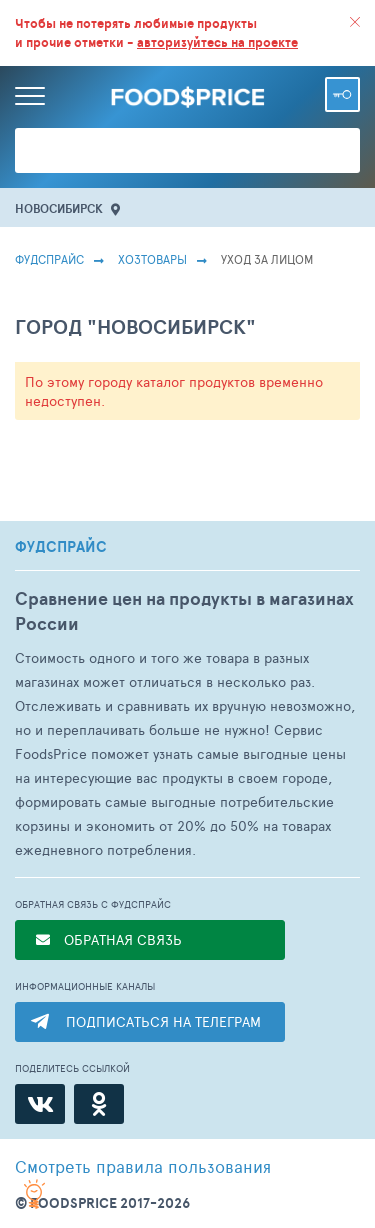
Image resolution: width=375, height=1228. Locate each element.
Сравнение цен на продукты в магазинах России (184, 611)
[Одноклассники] (99, 1104)
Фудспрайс (49, 259)
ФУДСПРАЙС (61, 547)
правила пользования (143, 1166)
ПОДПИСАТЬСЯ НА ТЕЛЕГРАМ (163, 1021)
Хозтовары (152, 259)
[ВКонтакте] (40, 1104)
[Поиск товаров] (187, 150)
